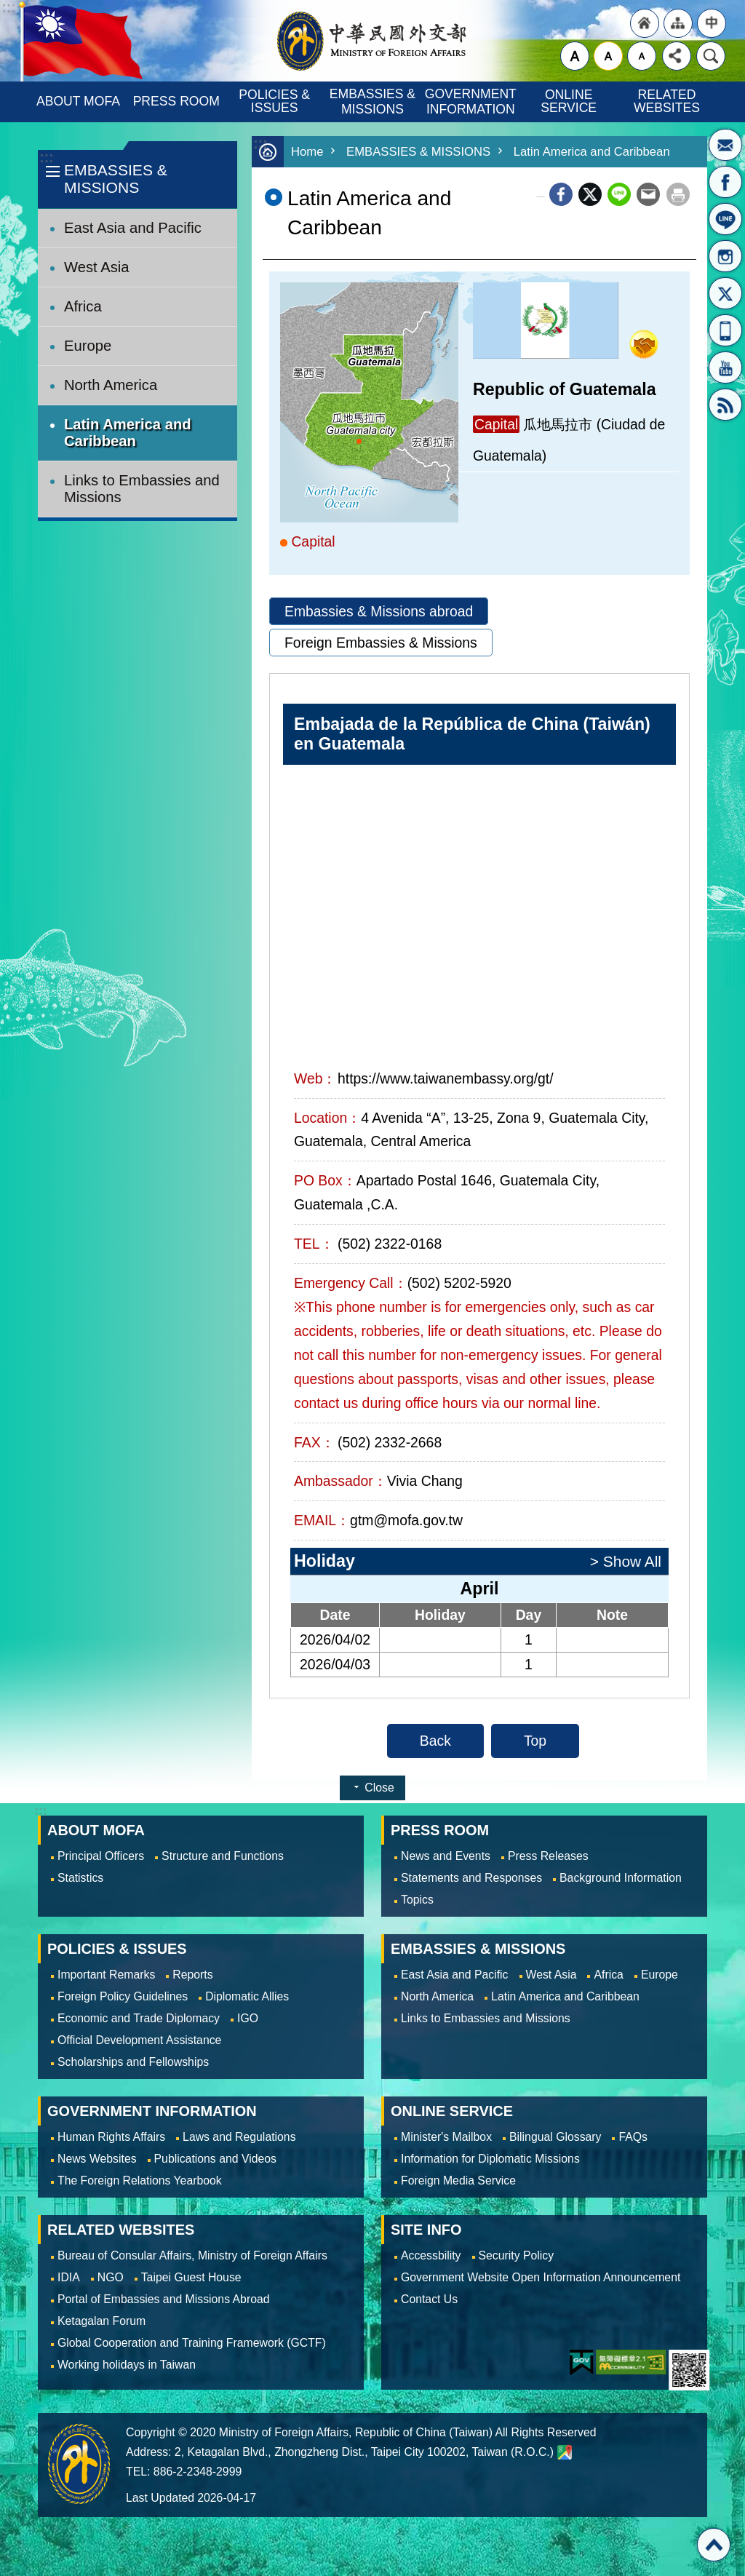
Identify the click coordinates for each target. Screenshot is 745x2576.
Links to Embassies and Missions (142, 488)
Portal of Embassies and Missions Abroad (163, 2299)
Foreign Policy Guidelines (122, 1996)
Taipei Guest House (191, 2277)
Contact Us (429, 2299)
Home (307, 152)
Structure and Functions (223, 1856)
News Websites (97, 2158)
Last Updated (160, 2498)
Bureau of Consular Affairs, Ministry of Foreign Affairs (192, 2255)
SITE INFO (426, 2230)
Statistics (80, 1878)
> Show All (625, 1561)
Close (379, 1787)
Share (676, 56)
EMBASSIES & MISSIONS (374, 101)
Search (710, 56)
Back (435, 1741)
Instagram (725, 256)
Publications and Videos (215, 2158)
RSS (725, 405)
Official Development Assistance (139, 2040)
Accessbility (431, 2255)
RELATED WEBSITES (667, 101)
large (574, 56)
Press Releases (548, 1856)
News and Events (445, 1856)
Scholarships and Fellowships (133, 2062)
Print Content (678, 194)
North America (110, 385)
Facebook (561, 194)
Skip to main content (7, 7)
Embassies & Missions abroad (378, 611)
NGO (110, 2277)
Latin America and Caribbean (127, 432)
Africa (83, 306)
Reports (192, 1974)
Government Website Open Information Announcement (540, 2277)
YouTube (725, 367)
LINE (725, 219)
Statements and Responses (471, 1878)
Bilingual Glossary (555, 2137)
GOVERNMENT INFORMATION (472, 101)
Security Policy (516, 2255)
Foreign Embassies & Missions (380, 643)
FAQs (633, 2137)
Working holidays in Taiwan (126, 2364)
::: (46, 157)
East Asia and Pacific (133, 228)
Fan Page (725, 182)
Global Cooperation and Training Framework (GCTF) (191, 2343)
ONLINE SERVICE (569, 101)
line (619, 194)
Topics (417, 1899)
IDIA (68, 2277)
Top (535, 1741)
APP (725, 330)
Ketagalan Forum (101, 2321)
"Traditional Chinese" (711, 23)
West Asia (97, 267)
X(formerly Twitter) (725, 293)
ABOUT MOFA (78, 101)
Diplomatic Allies (247, 1996)
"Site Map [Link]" (678, 23)
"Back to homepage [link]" (644, 23)
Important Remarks (106, 1974)
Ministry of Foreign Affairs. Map (564, 2452)
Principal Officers (100, 1856)
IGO (247, 2018)
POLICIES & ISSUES (276, 101)
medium (608, 56)
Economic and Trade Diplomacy (138, 2018)
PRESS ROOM (176, 101)
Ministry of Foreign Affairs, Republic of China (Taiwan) (372, 41)
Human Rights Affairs (111, 2137)
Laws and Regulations (239, 2137)
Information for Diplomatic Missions (490, 2158)
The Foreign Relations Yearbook (139, 2180)
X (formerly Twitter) (590, 194)
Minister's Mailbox (725, 145)
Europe (87, 346)
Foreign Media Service (458, 2180)
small (641, 56)
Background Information (620, 1878)
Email (648, 194)
